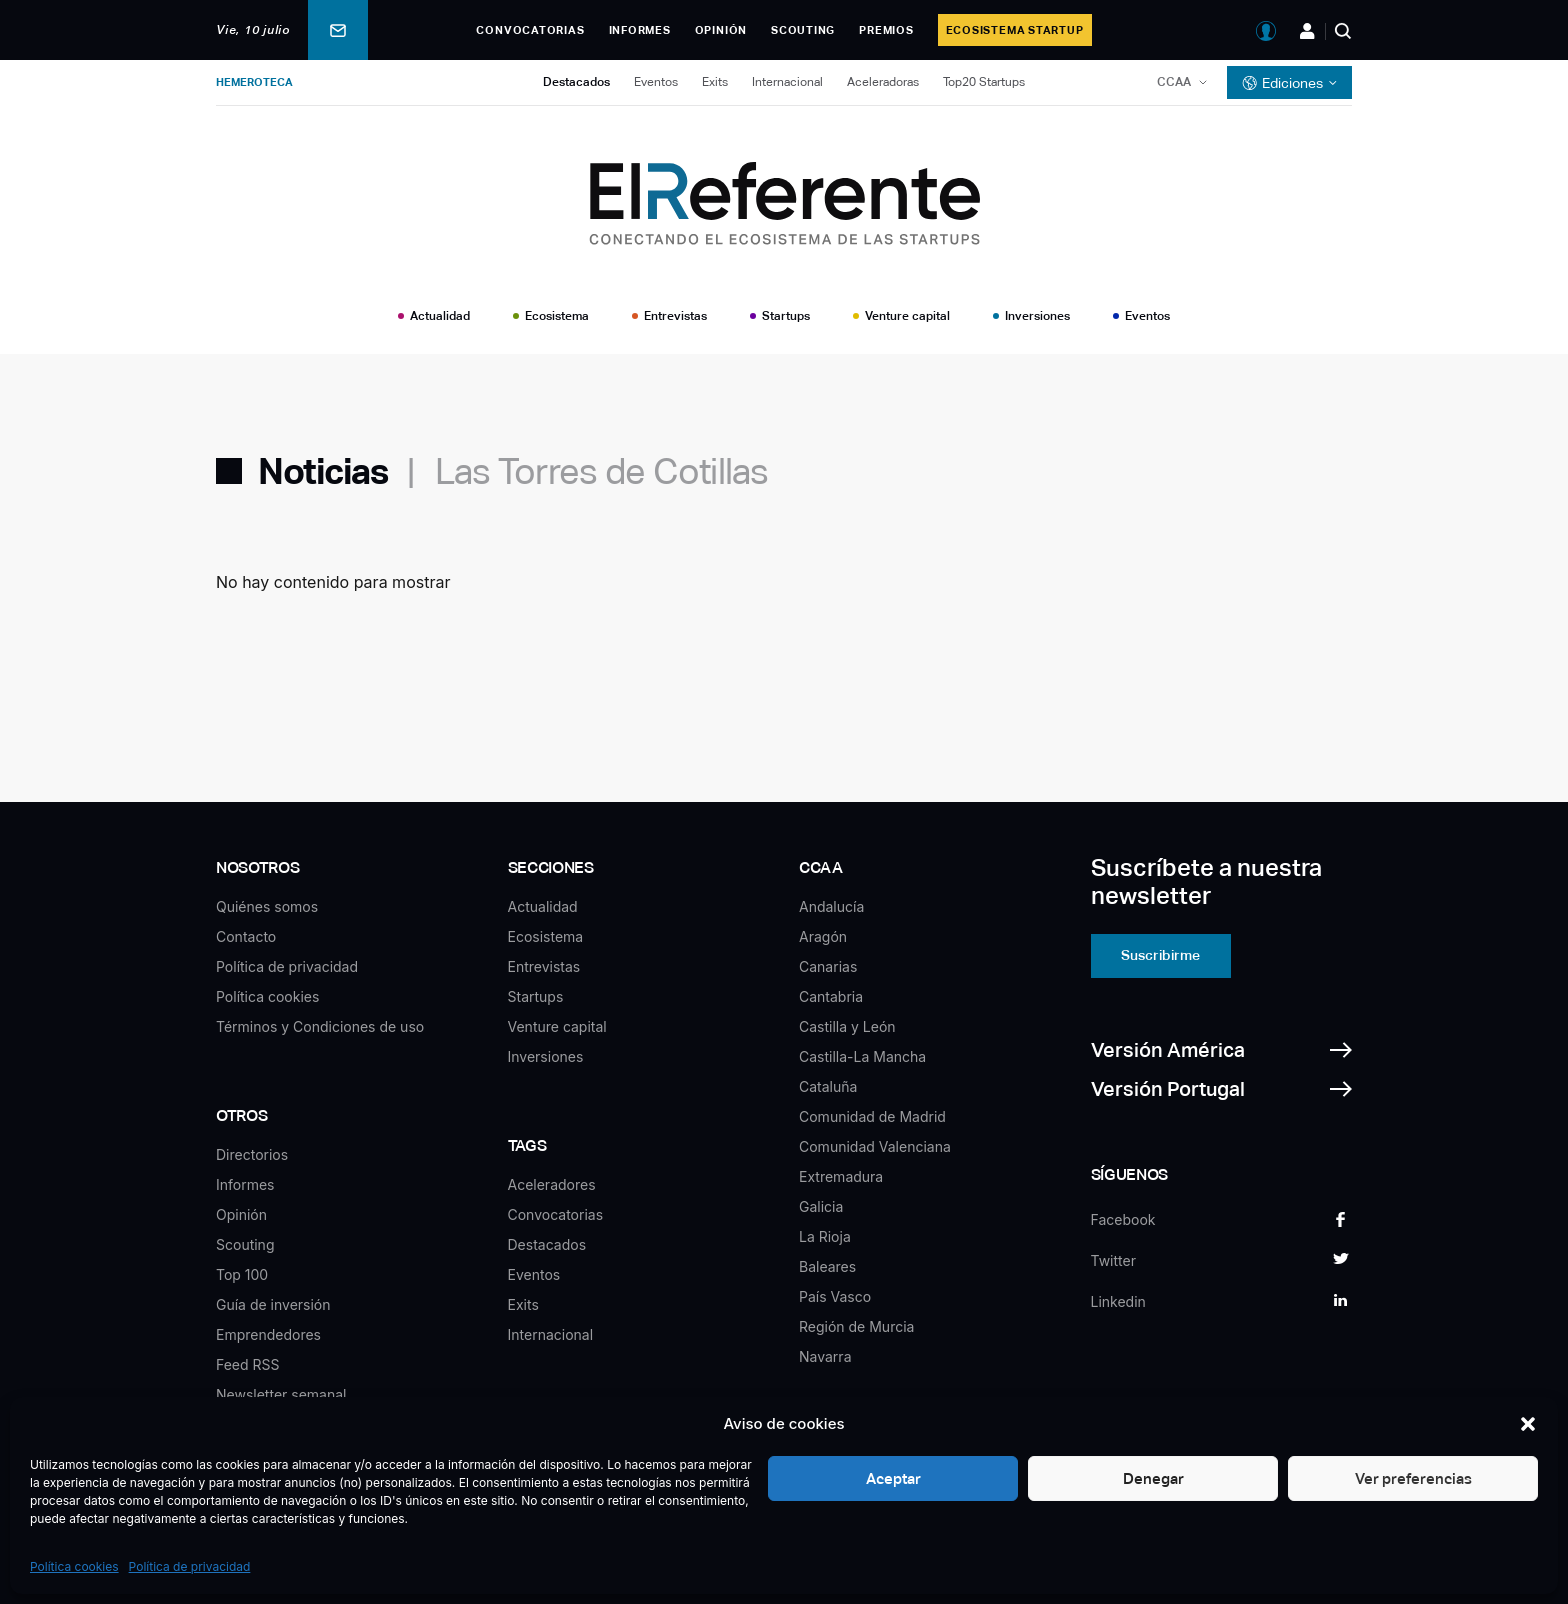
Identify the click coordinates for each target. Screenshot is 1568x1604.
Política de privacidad (190, 1566)
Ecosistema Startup (1015, 30)
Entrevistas (675, 316)
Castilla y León (847, 1026)
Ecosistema (557, 316)
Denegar (1153, 1478)
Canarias (828, 966)
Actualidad (440, 316)
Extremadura (841, 1176)
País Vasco (835, 1296)
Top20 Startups (984, 82)
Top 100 (242, 1274)
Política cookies (74, 1566)
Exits (715, 82)
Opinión (721, 30)
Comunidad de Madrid (872, 1116)
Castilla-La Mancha (862, 1056)
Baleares (827, 1266)
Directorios (252, 1154)
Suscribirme (1160, 955)
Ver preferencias (1413, 1478)
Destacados (576, 82)
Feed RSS (248, 1364)
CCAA (1174, 82)
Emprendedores (268, 1334)
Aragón (823, 936)
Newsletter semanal (281, 1394)
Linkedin (1118, 1301)
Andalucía (831, 906)
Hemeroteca (254, 82)
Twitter (1113, 1260)
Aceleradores (552, 1184)
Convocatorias (530, 30)
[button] (1528, 1424)
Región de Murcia (856, 1326)
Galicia (821, 1206)
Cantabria (831, 996)
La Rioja (825, 1236)
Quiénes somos (267, 906)
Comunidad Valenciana (875, 1146)
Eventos (656, 82)
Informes (640, 30)
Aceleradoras (883, 82)
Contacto (246, 936)
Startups (786, 316)
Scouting (803, 30)
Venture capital (907, 316)
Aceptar (893, 1478)
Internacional (787, 82)
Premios (886, 30)
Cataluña (828, 1086)
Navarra (825, 1356)
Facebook (1123, 1219)
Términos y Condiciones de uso (320, 1026)
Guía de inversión (273, 1304)
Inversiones (1037, 316)
